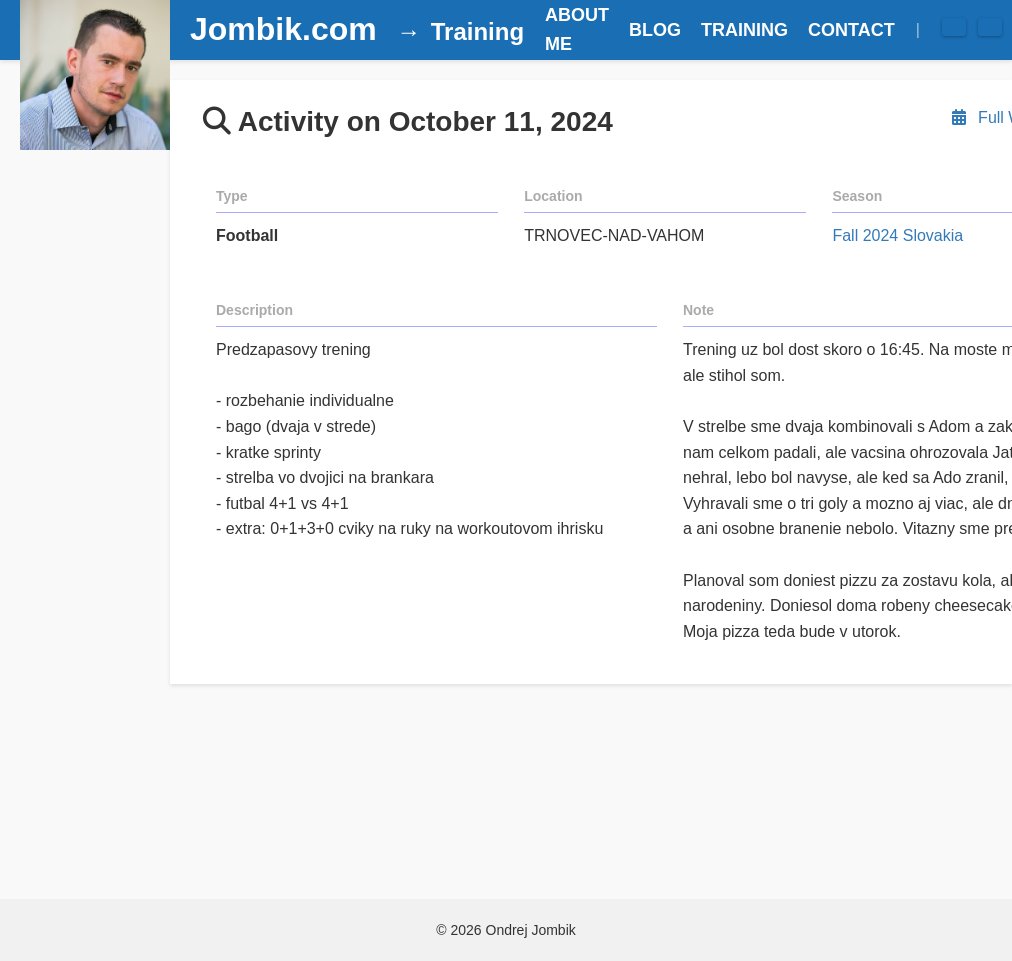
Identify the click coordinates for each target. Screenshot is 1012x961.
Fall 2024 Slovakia (897, 235)
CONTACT (851, 30)
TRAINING (744, 30)
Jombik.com (283, 29)
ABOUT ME (577, 29)
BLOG (655, 30)
